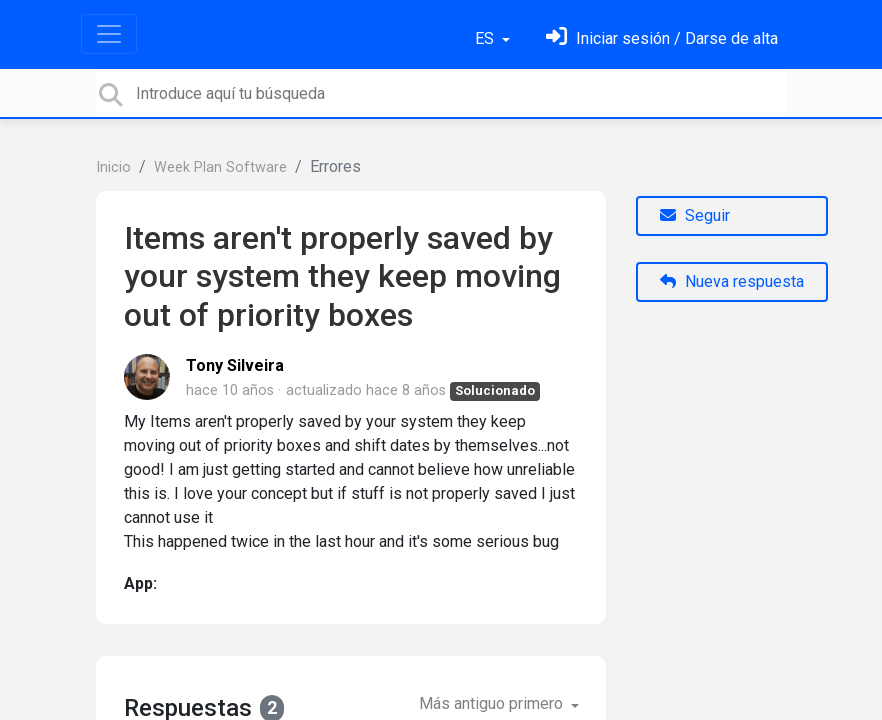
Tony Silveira (235, 365)
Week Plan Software (220, 167)
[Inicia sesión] (662, 38)
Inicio (113, 167)
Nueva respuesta (732, 281)
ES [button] (486, 38)
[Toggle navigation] (109, 34)
